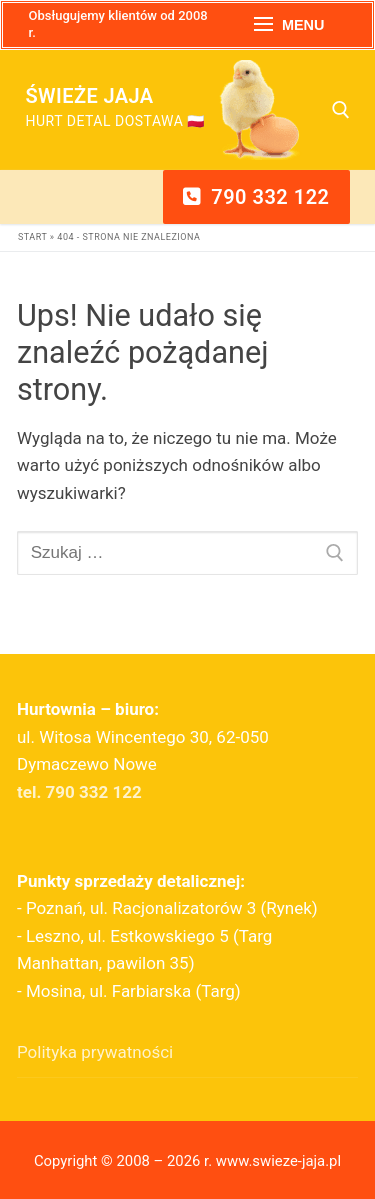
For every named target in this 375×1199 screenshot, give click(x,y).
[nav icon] (289, 25)
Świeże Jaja (90, 96)
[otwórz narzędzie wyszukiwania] (341, 110)
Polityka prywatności (95, 1052)
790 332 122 (256, 197)
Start (32, 237)
